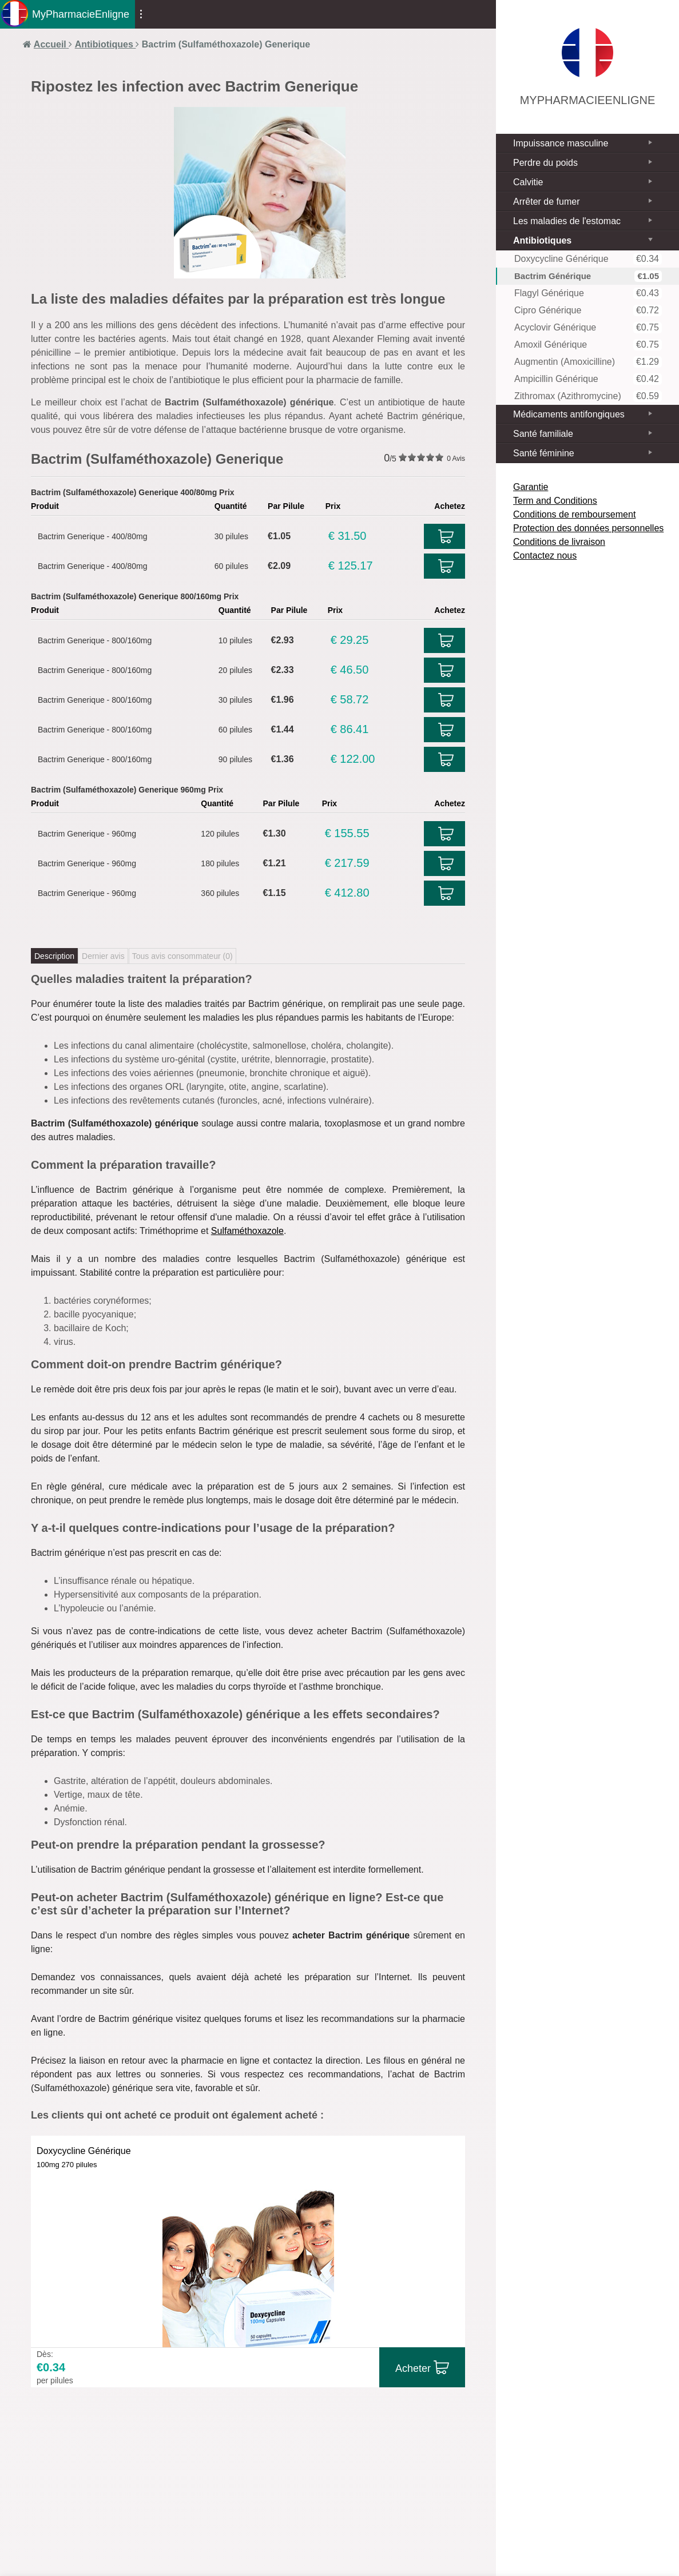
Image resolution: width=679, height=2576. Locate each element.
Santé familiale (543, 434)
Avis (456, 458)
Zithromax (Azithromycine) (588, 396)
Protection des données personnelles (588, 528)
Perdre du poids (545, 163)
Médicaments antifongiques (569, 414)
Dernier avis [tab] (103, 956)
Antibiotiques (542, 240)
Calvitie (528, 182)
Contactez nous (545, 555)
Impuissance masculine (560, 143)
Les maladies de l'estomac (567, 221)
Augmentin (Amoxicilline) (588, 362)
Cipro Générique (588, 310)
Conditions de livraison (559, 542)
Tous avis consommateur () (182, 956)
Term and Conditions (555, 500)
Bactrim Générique (588, 276)
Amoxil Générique (588, 345)
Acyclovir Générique (588, 327)
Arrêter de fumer (546, 201)
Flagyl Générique (588, 293)
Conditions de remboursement (574, 514)
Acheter (413, 2368)
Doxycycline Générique (588, 259)
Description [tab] (54, 956)
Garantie (530, 487)
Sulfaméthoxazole (247, 1231)
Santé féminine (543, 453)
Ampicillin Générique (588, 379)
